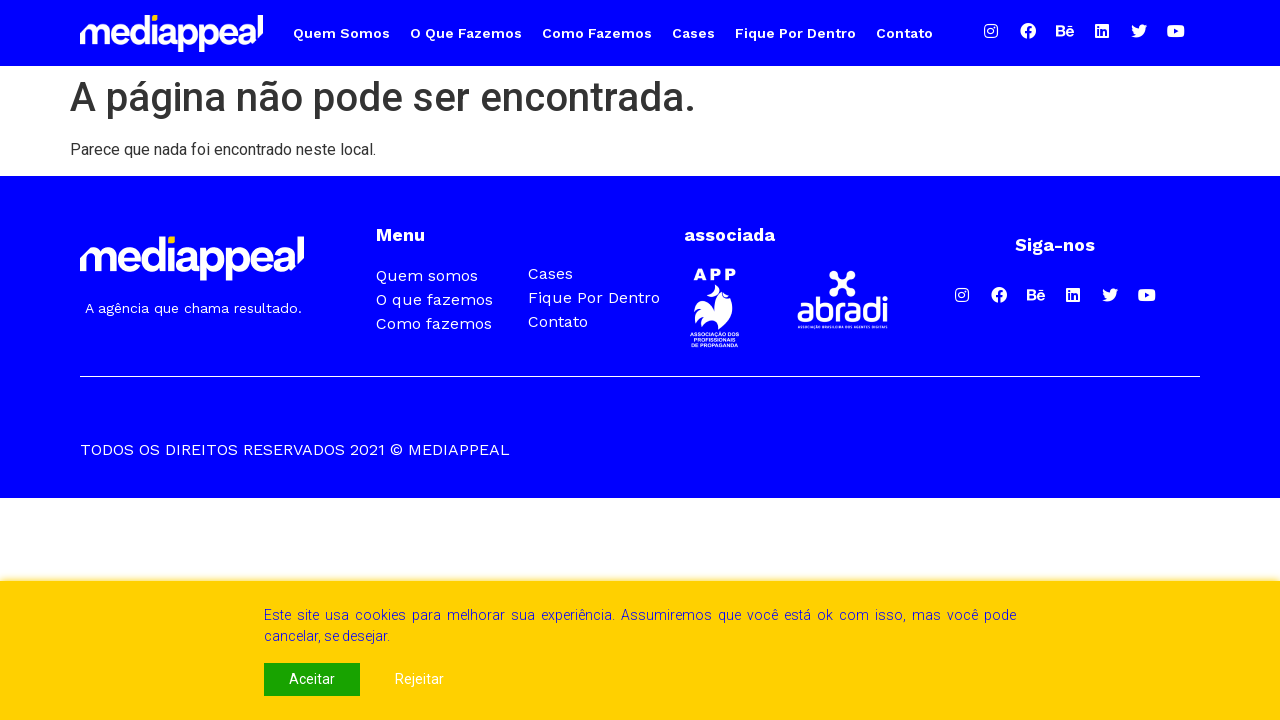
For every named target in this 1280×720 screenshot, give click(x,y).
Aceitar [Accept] (312, 679)
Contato (904, 33)
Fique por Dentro (795, 33)
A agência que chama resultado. (193, 308)
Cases (693, 33)
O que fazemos (466, 33)
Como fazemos (597, 33)
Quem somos (341, 33)
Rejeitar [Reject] (419, 679)
